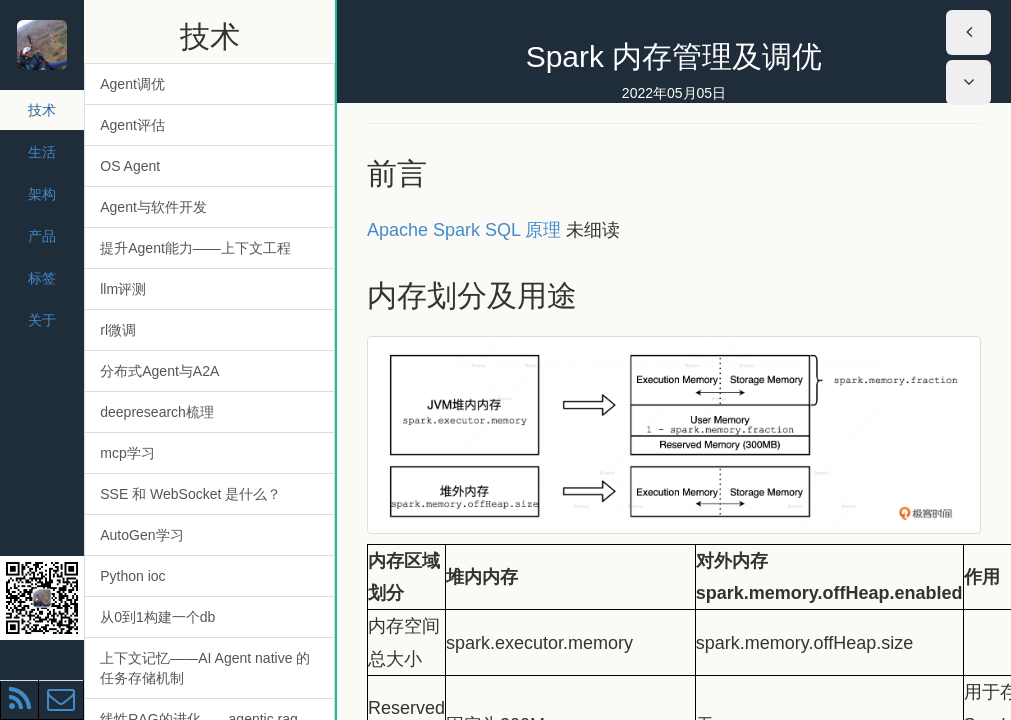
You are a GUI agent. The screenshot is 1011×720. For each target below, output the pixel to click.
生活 (42, 152)
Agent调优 (132, 84)
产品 (42, 236)
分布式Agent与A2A (159, 371)
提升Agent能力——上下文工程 (195, 248)
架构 (42, 194)
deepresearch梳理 (157, 412)
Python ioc (132, 576)
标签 (42, 278)
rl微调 (118, 330)
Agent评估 (132, 125)
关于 (42, 320)
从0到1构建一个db (157, 617)
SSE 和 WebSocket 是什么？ (190, 494)
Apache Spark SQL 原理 (464, 230)
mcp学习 (127, 453)
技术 (42, 110)
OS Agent (130, 166)
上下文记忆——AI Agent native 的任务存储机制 (205, 668)
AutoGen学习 (141, 535)
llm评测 (123, 289)
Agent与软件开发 (153, 207)
